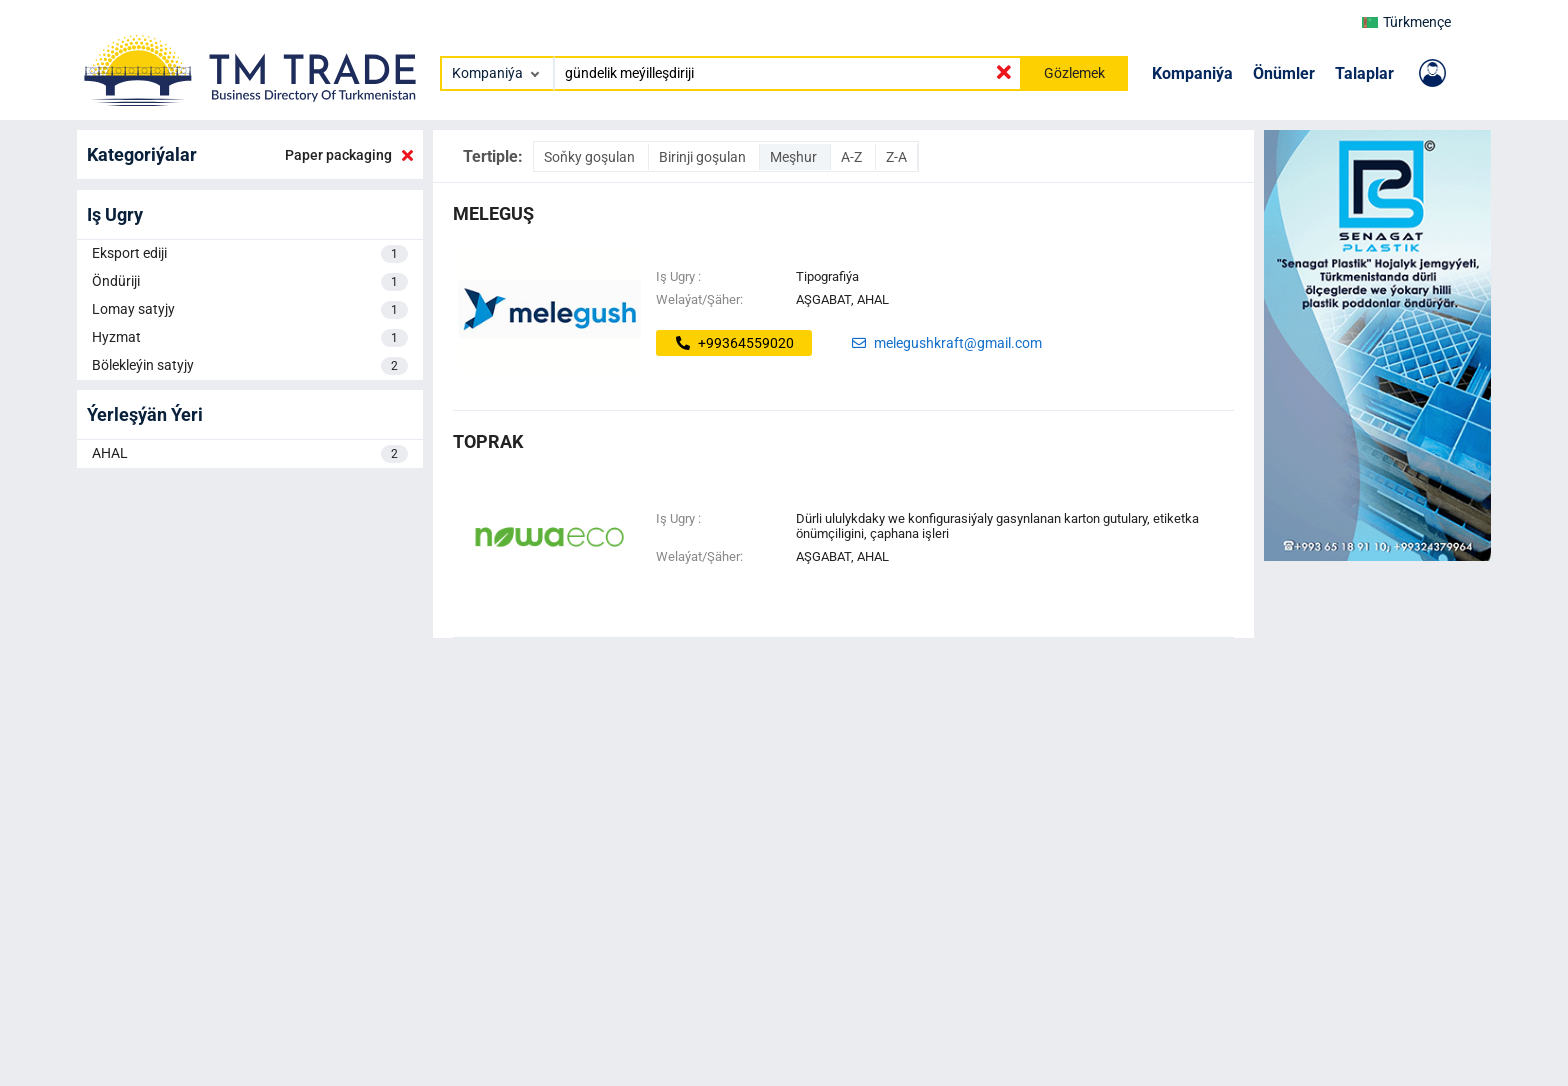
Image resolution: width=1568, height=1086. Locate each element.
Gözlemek (1074, 73)
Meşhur (795, 157)
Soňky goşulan (591, 157)
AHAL (250, 454)
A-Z (853, 157)
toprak (488, 441)
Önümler (1284, 73)
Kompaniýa (1192, 73)
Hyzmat (250, 338)
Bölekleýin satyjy (250, 366)
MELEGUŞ (493, 213)
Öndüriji (250, 282)
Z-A (896, 157)
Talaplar (1364, 73)
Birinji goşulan (704, 157)
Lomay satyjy (250, 310)
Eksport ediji (250, 254)
